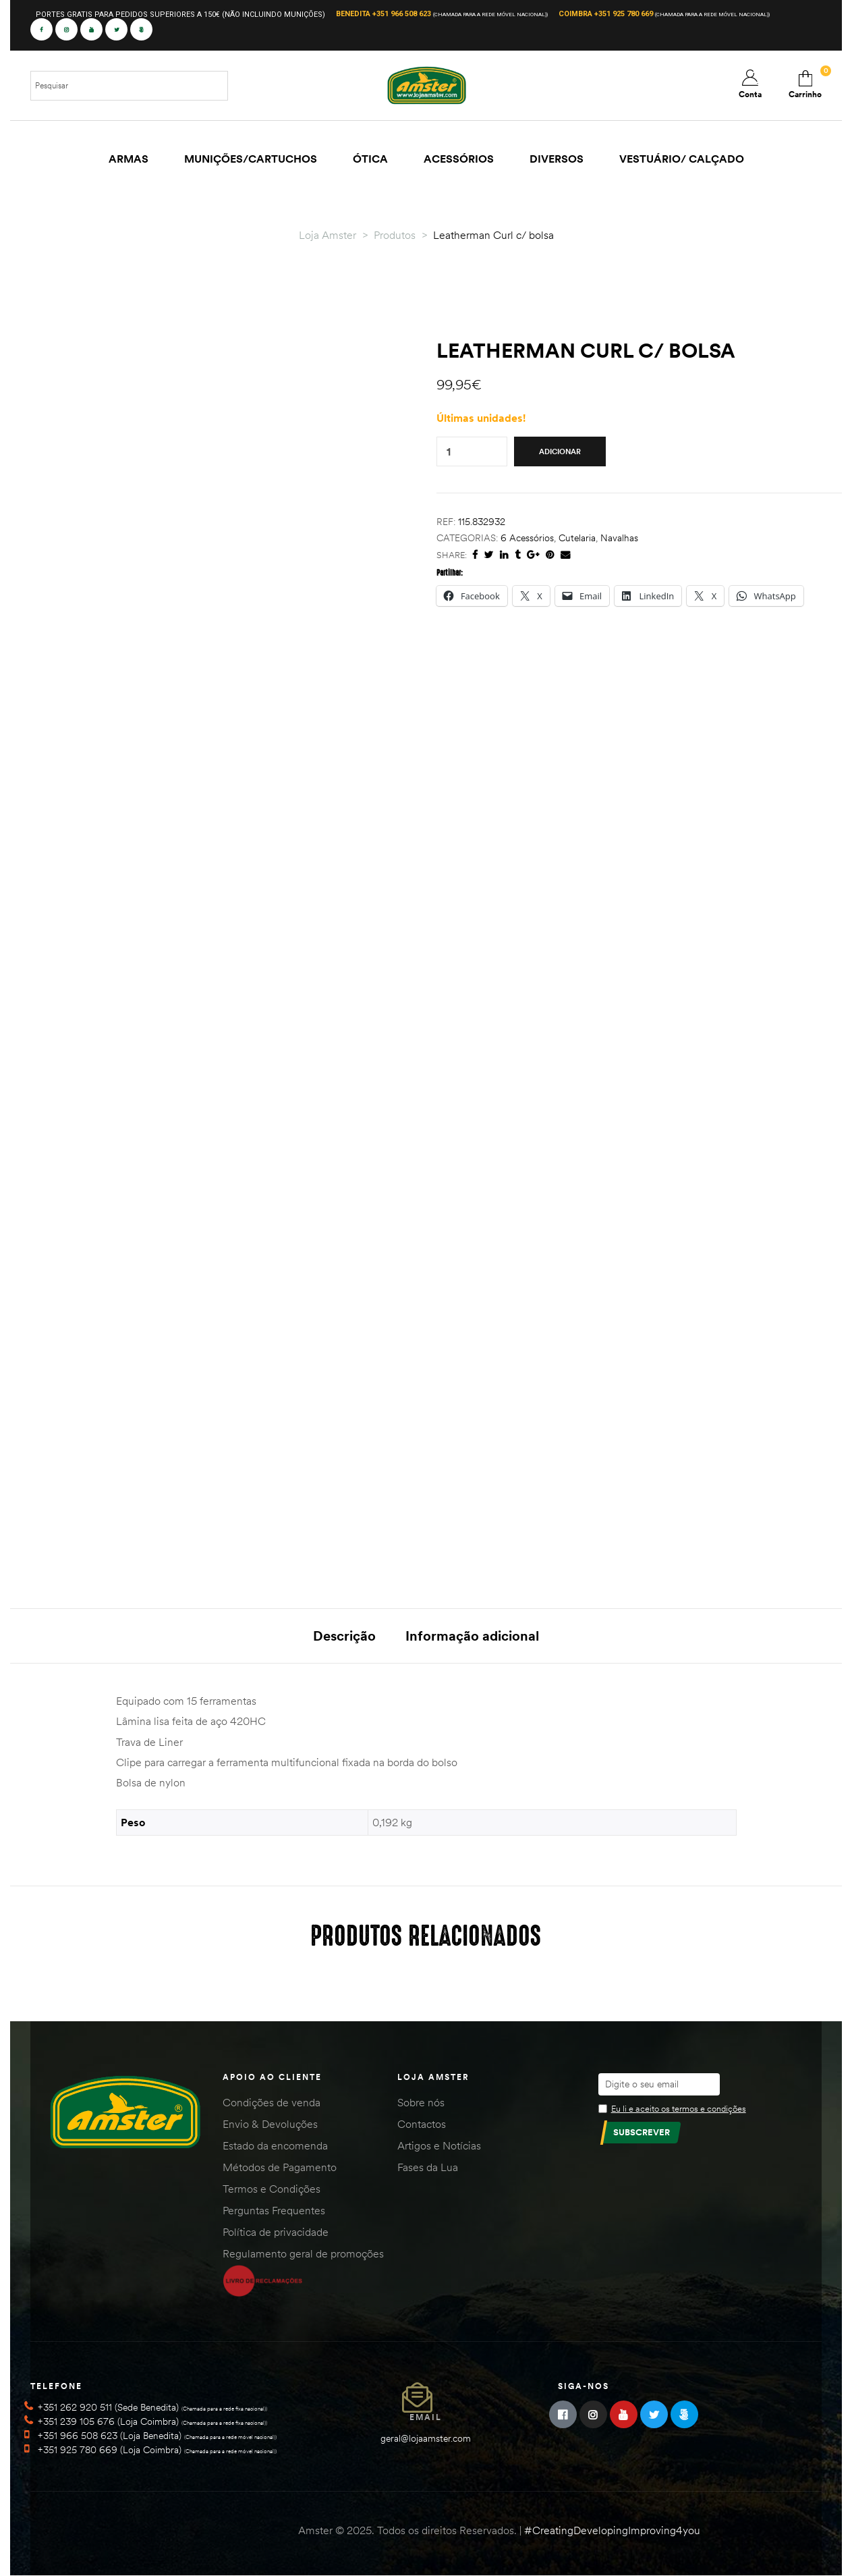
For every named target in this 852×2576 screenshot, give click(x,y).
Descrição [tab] (344, 1635)
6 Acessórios (527, 538)
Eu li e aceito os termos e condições (678, 2108)
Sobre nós (421, 2102)
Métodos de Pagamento (280, 2167)
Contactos (421, 2124)
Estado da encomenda (275, 2145)
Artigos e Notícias (439, 2145)
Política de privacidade (276, 2232)
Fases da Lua (427, 2167)
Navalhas (619, 538)
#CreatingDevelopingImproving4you (612, 2530)
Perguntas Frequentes (274, 2210)
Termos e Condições (271, 2188)
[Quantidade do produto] (448, 451)
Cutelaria (577, 538)
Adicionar (560, 451)
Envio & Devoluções (270, 2124)
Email (425, 2417)
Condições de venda (271, 2102)
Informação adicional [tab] (472, 1635)
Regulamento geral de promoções (303, 2253)
